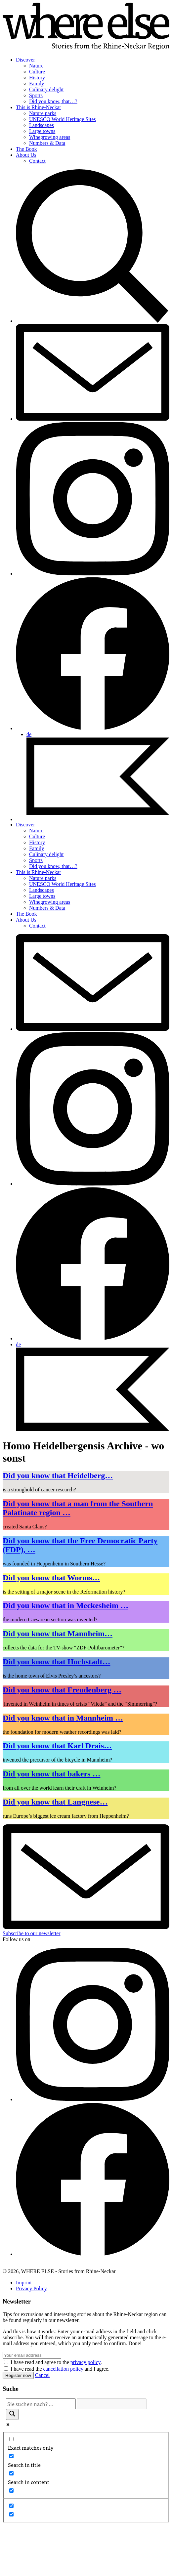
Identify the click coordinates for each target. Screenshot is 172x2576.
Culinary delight (46, 89)
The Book (26, 149)
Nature (36, 65)
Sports (36, 95)
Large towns (42, 131)
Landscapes (41, 125)
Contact (37, 161)
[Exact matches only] (11, 2439)
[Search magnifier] (12, 2414)
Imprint (24, 2282)
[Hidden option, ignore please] (11, 2506)
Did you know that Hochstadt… (56, 1661)
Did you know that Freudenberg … (62, 1689)
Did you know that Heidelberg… (58, 1475)
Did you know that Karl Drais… (57, 1745)
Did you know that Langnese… (55, 1802)
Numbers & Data (47, 143)
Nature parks (42, 113)
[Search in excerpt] (11, 2490)
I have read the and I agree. (60, 2369)
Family (36, 83)
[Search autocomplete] (112, 2403)
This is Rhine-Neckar (38, 107)
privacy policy (85, 2362)
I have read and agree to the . (56, 2362)
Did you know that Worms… (51, 1577)
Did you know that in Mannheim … (63, 1718)
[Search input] (41, 2403)
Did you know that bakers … (51, 1773)
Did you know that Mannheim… (57, 1633)
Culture (37, 71)
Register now (18, 2375)
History (37, 77)
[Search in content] (11, 2473)
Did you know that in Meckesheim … (65, 1605)
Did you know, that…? (53, 101)
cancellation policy (63, 2369)
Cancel (42, 2375)
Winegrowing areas (49, 137)
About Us (26, 155)
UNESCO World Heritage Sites (62, 119)
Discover (25, 59)
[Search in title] (11, 2456)
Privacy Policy (31, 2288)
